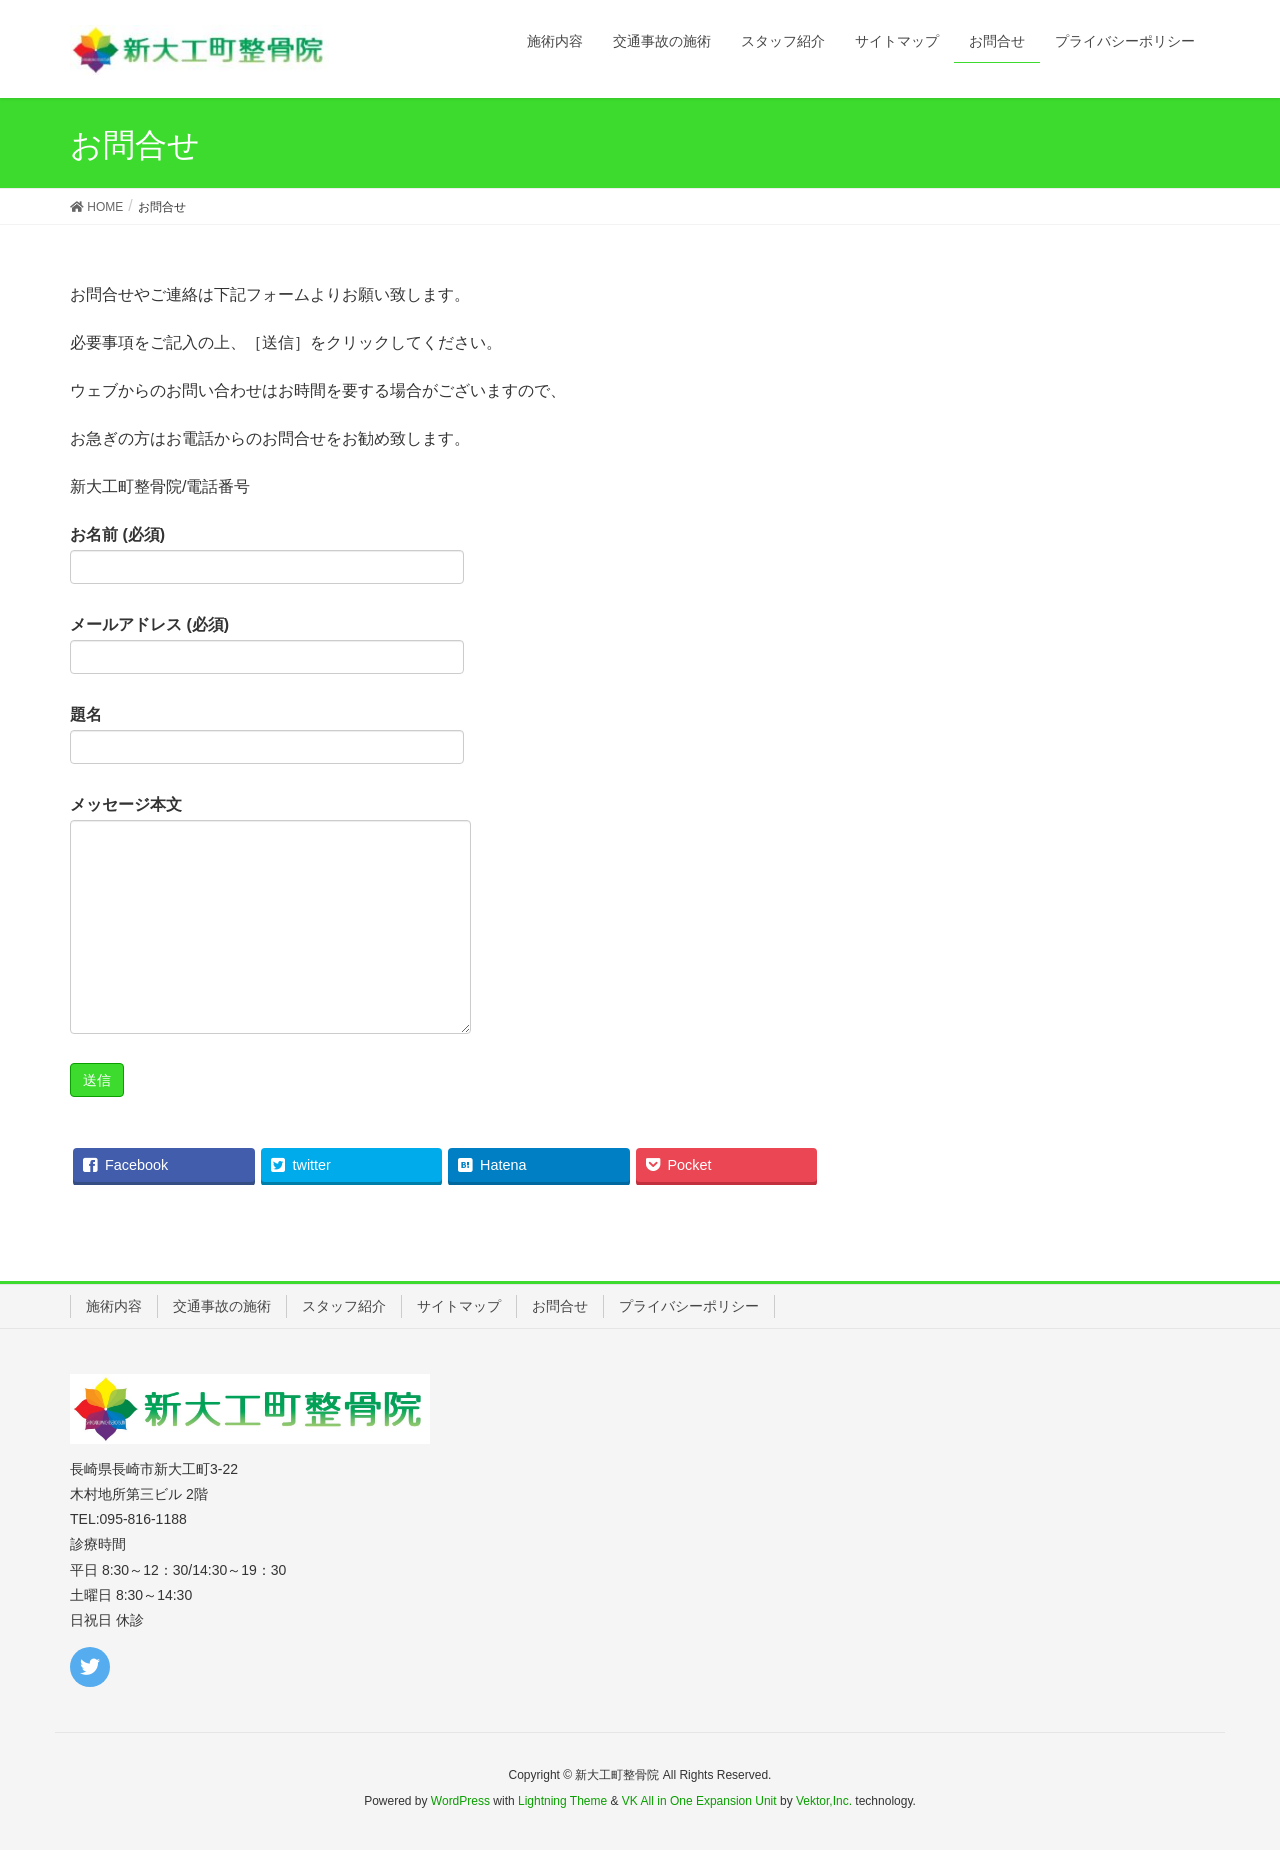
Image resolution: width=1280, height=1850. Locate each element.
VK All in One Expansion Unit (699, 1801)
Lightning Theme (562, 1801)
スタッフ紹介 (344, 1306)
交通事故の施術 (222, 1306)
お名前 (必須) (267, 555)
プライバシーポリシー (689, 1306)
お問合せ (560, 1306)
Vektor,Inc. (824, 1801)
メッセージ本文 (270, 915)
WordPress (460, 1801)
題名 (267, 735)
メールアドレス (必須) (267, 645)
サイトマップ (459, 1306)
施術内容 (114, 1306)
